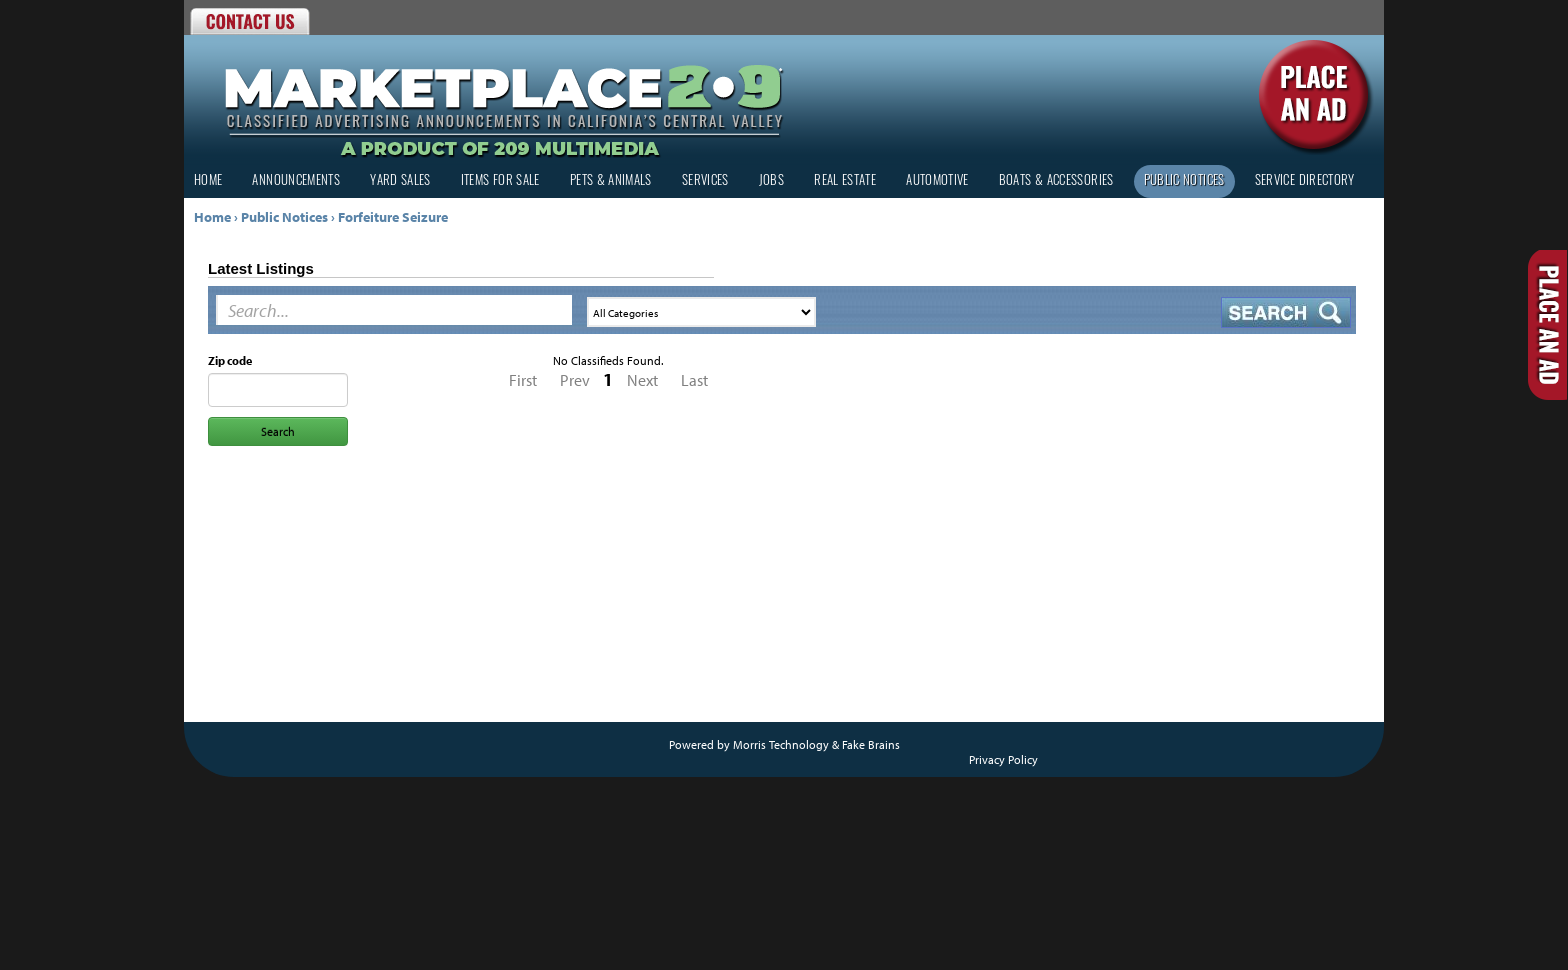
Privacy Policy (1003, 759)
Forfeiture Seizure (393, 217)
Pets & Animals (611, 181)
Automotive (937, 181)
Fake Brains (871, 744)
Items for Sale (500, 181)
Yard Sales (400, 181)
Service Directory (1305, 181)
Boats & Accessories (1056, 181)
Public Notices (1184, 181)
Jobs (771, 181)
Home (208, 181)
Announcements (296, 181)
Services (705, 181)
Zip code (230, 360)
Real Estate (845, 181)
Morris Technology (781, 744)
